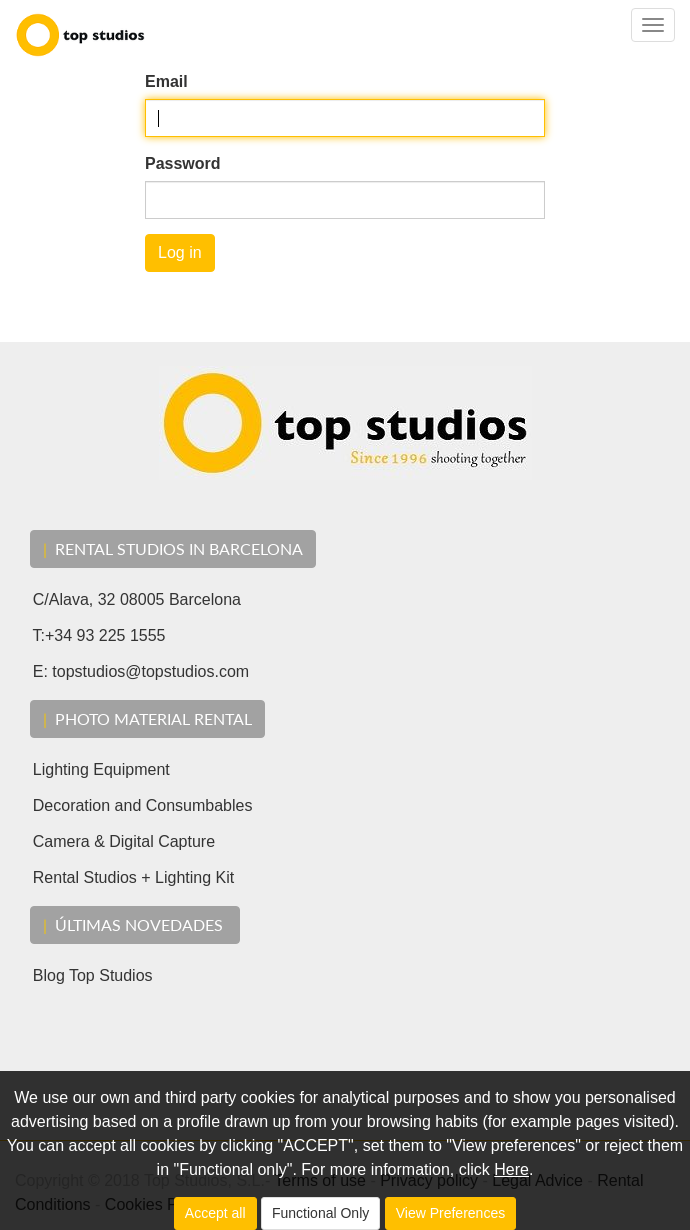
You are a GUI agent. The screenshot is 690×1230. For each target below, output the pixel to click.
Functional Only (320, 1213)
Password (183, 163)
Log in (180, 252)
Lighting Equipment (92, 769)
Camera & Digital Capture (115, 841)
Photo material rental (147, 718)
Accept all (215, 1213)
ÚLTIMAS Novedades (135, 924)
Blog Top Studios (84, 975)
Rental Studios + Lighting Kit (124, 877)
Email (166, 81)
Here (511, 1169)
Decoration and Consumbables (133, 805)
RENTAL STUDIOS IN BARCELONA (173, 548)
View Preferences (450, 1213)
